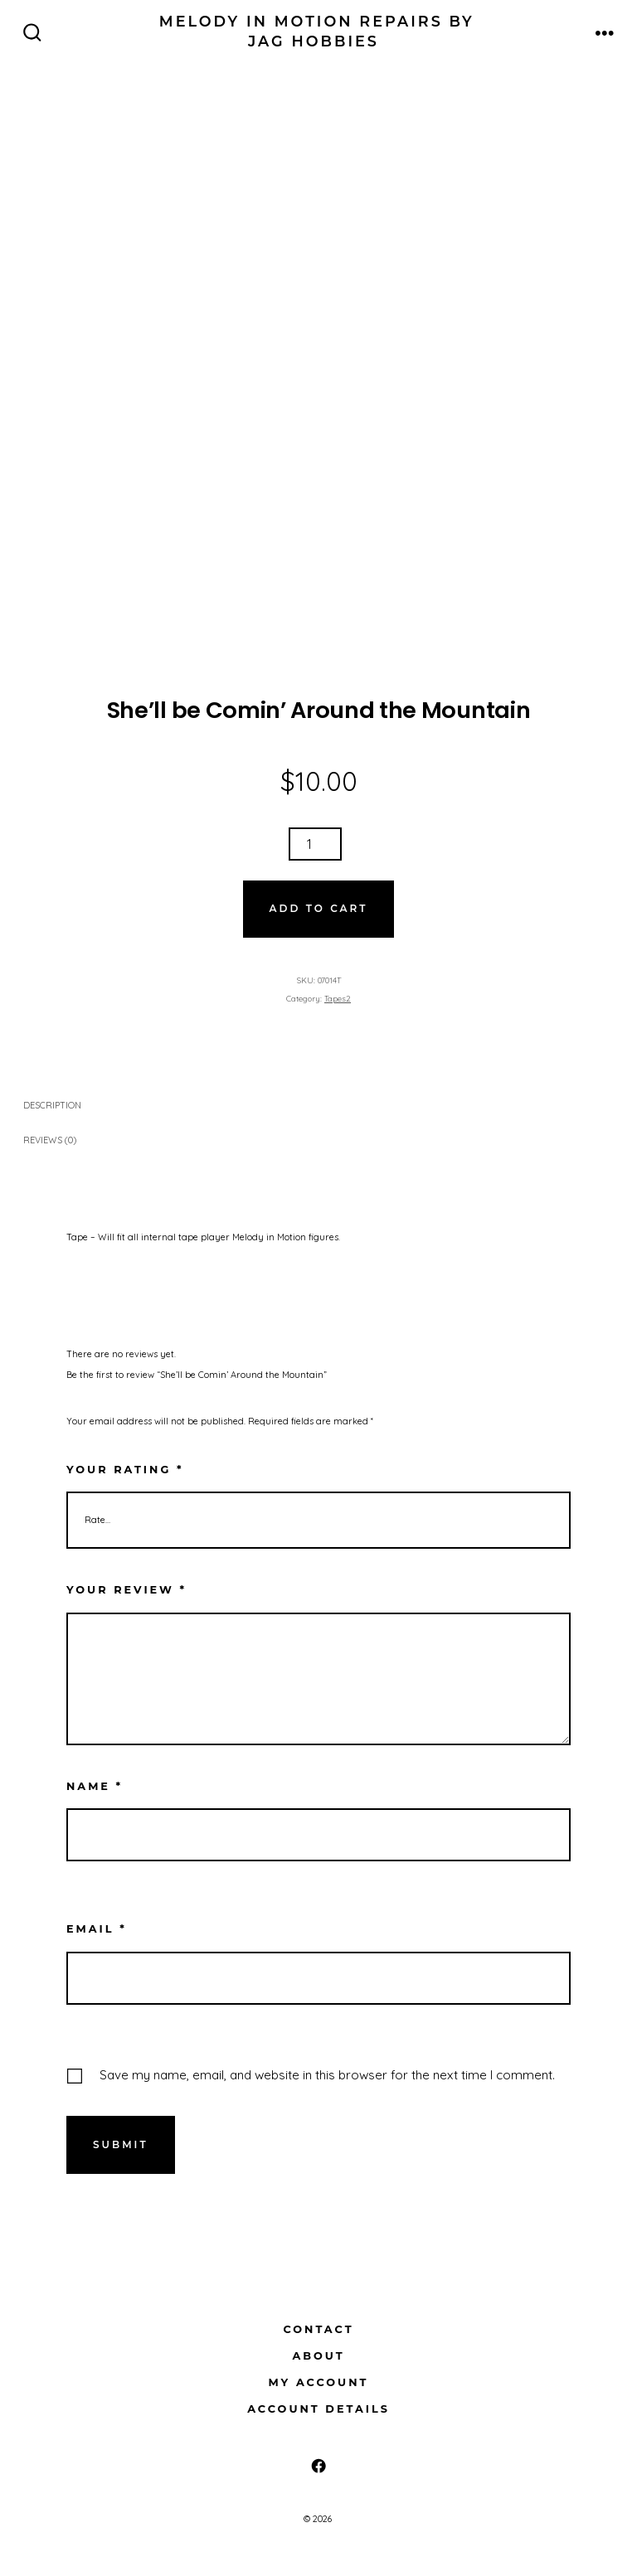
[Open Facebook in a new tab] (319, 2466)
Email (96, 1929)
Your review (126, 1590)
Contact (318, 2329)
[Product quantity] (315, 844)
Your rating (124, 1469)
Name (94, 1786)
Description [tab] (52, 1105)
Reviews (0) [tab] (49, 1140)
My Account (319, 2382)
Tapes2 (337, 998)
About (318, 2356)
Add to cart (319, 908)
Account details (318, 2409)
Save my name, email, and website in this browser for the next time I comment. (327, 2075)
